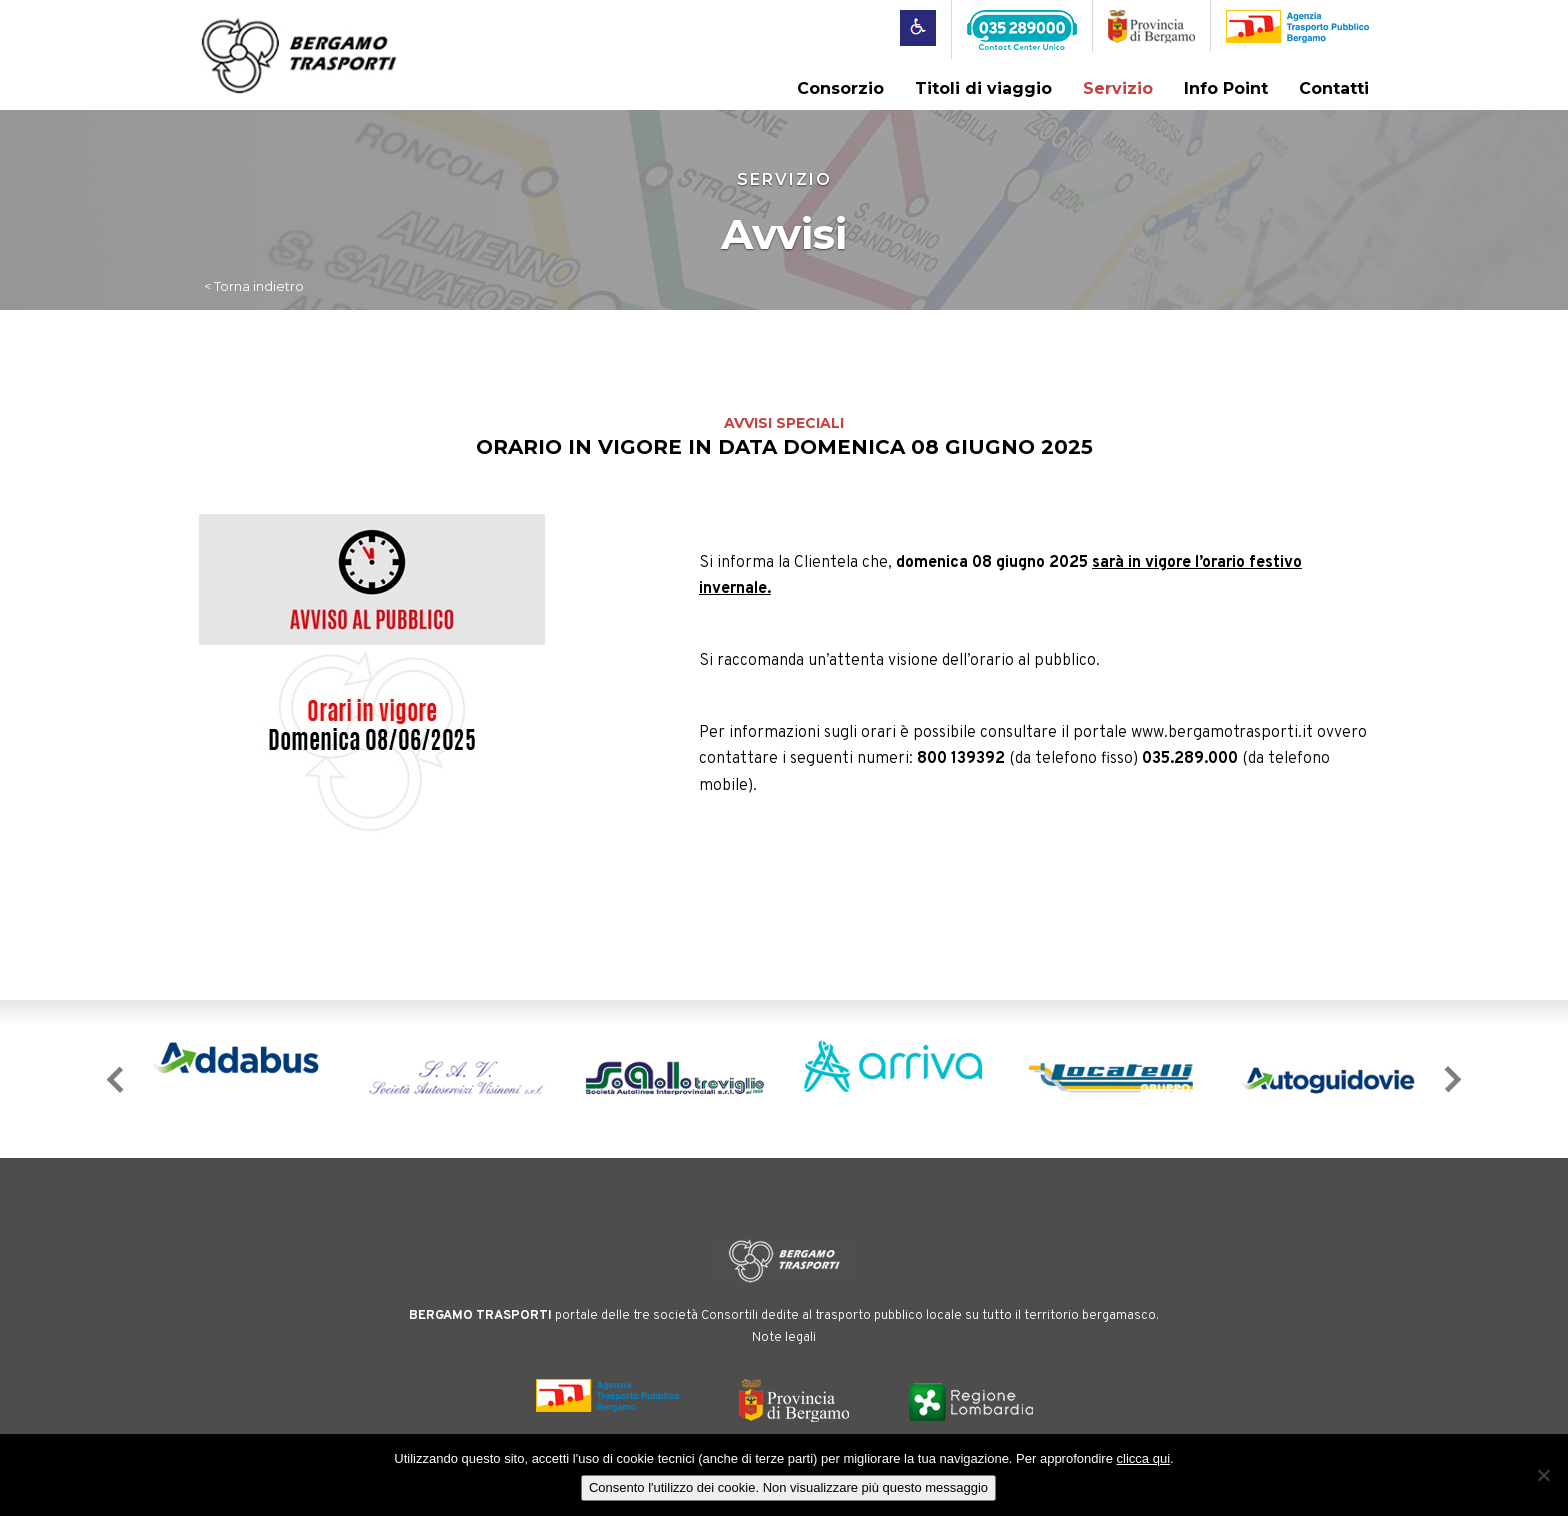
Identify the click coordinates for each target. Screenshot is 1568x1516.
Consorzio (840, 88)
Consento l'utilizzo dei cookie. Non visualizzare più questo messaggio (788, 1487)
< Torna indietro (254, 285)
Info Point (1226, 88)
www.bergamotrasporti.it (1222, 732)
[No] (1543, 1475)
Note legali (784, 1336)
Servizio (1118, 88)
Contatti (1334, 88)
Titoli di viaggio (983, 88)
